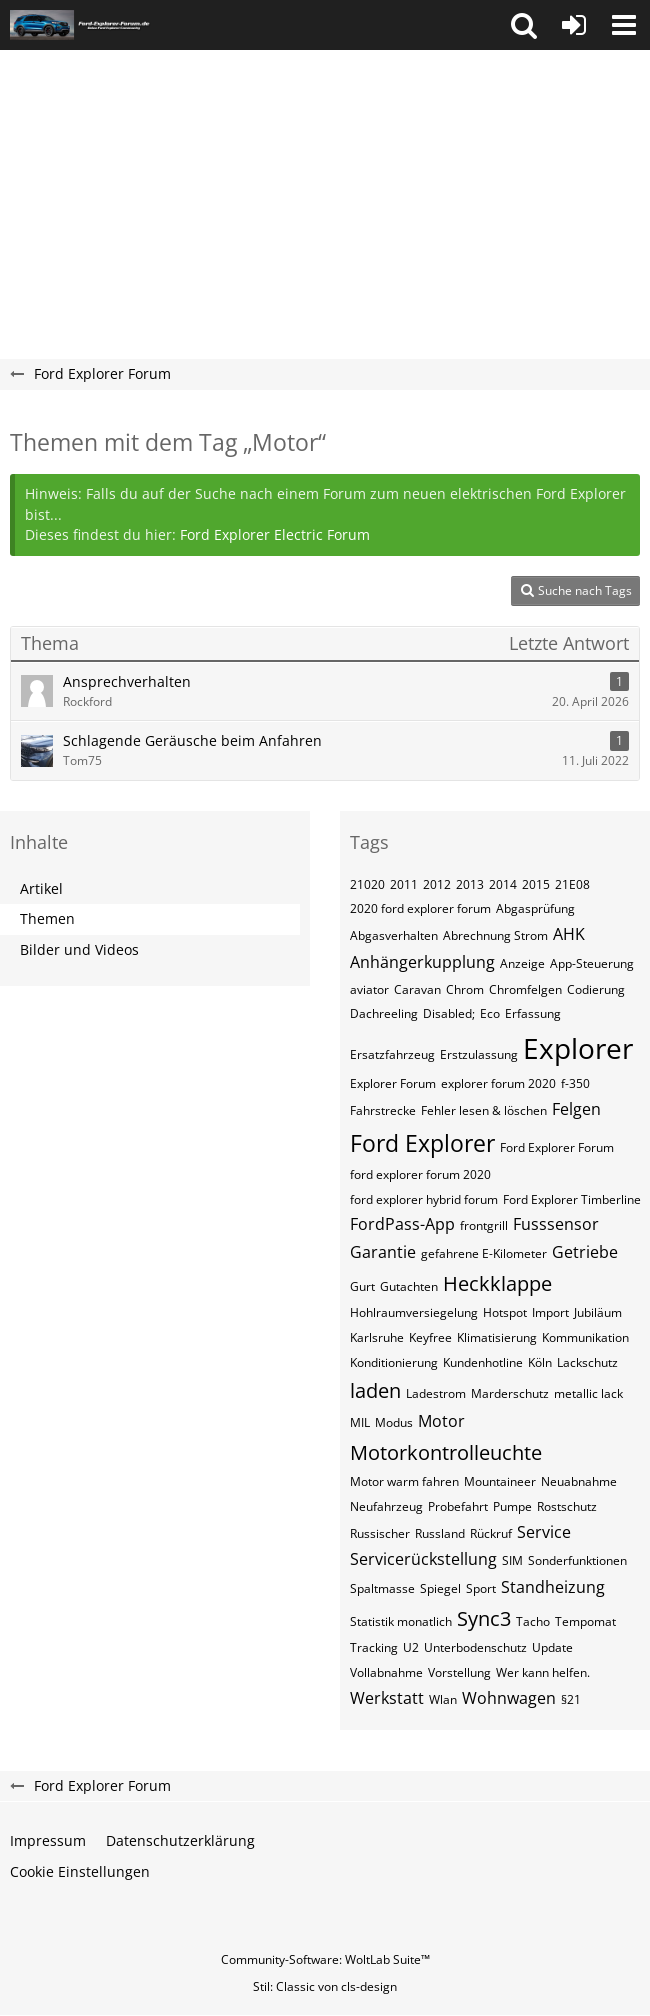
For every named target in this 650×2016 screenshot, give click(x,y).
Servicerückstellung (423, 1559)
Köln (540, 1362)
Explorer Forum (393, 1083)
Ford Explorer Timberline (572, 1199)
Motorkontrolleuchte (446, 1452)
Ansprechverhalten (127, 681)
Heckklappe (497, 1283)
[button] (524, 25)
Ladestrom (436, 1393)
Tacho (533, 1621)
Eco (490, 1013)
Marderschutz (510, 1393)
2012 (437, 884)
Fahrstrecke (383, 1110)
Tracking (374, 1647)
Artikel (41, 888)
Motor (441, 1421)
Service (544, 1532)
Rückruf (491, 1533)
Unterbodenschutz (475, 1647)
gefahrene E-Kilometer (484, 1253)
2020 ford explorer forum (420, 908)
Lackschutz (587, 1362)
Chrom (465, 989)
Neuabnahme (579, 1481)
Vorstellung (459, 1672)
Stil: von (325, 1986)
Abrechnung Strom (495, 935)
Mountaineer (500, 1481)
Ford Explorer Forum (557, 1147)
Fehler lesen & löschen (484, 1110)
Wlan (443, 1699)
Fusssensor (556, 1224)
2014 (503, 884)
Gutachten (409, 1286)
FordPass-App (402, 1224)
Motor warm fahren (404, 1481)
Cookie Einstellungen (80, 1871)
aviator (369, 989)
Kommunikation (585, 1337)
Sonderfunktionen (577, 1560)
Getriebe (585, 1252)
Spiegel (440, 1588)
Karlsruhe (377, 1337)
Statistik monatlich (401, 1621)
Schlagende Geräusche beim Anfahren (192, 740)
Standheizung (553, 1587)
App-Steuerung (592, 963)
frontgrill (484, 1225)
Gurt (362, 1286)
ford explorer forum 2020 (420, 1174)
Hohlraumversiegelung (414, 1312)
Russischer (380, 1533)
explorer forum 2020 (498, 1083)
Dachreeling (384, 1013)
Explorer (578, 1048)
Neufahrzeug (386, 1506)
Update (552, 1647)
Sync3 (484, 1618)
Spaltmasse (382, 1588)
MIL (360, 1422)
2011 (404, 884)
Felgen (576, 1109)
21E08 (572, 884)
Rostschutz (567, 1506)
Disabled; (449, 1013)
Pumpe (512, 1506)
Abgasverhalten (394, 935)
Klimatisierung (497, 1337)
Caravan (417, 989)
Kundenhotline (483, 1362)
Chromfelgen (525, 989)
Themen (47, 918)
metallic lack (588, 1393)
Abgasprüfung (535, 908)
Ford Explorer (422, 1143)
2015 (536, 884)
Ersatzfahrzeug (392, 1054)
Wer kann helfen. (543, 1672)
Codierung (596, 989)
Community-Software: (325, 1959)
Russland (440, 1533)
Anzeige (522, 963)
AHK (569, 934)
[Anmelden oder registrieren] (574, 25)
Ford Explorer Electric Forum (275, 534)
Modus (394, 1422)
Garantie (383, 1252)
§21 (571, 1699)
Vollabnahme (386, 1672)
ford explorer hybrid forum (424, 1199)
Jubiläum (598, 1312)
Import (550, 1312)
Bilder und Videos (79, 949)
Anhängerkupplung (422, 962)
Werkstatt (387, 1698)
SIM (512, 1560)
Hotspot (505, 1312)
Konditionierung (394, 1362)
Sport (481, 1588)
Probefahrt (458, 1506)
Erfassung (533, 1013)
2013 (470, 884)
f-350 (575, 1083)
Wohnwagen (509, 1698)
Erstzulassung (479, 1054)
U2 (411, 1647)
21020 (367, 884)
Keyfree (430, 1337)
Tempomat (585, 1621)
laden (375, 1390)
